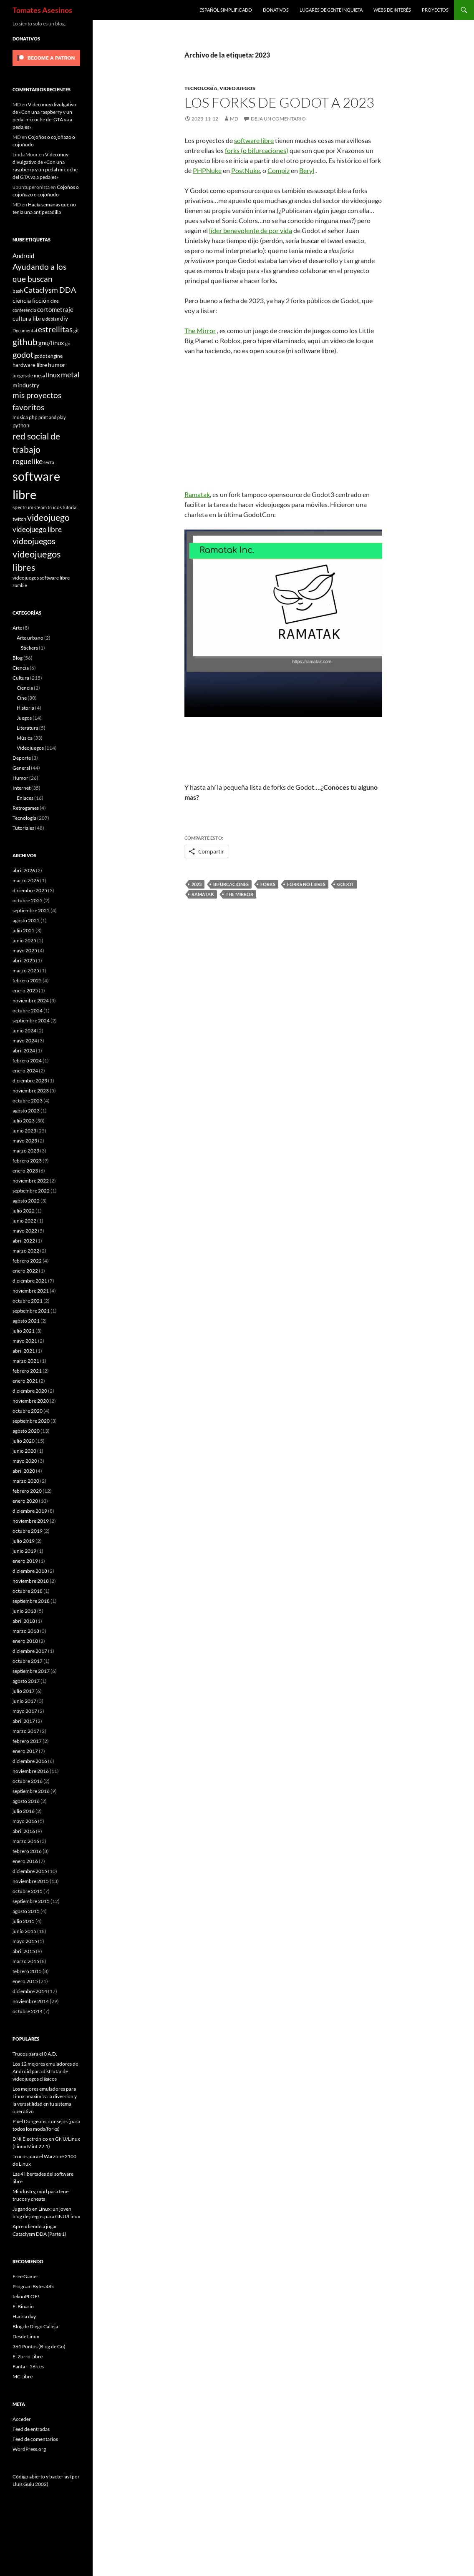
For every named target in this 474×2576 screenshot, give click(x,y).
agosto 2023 (26, 1110)
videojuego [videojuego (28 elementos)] (48, 517)
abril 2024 (24, 1050)
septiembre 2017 (31, 1671)
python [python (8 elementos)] (21, 425)
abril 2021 (24, 1351)
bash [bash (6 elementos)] (18, 291)
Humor (20, 778)
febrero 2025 (27, 980)
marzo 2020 (26, 1481)
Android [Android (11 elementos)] (23, 255)
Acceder (22, 2419)
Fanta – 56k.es (28, 2366)
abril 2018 (24, 1621)
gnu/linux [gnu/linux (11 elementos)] (51, 342)
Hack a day (24, 2316)
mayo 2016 (25, 1821)
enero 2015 (25, 1981)
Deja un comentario (278, 118)
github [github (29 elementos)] (25, 341)
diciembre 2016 (30, 1761)
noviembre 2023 (31, 1090)
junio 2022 (24, 1221)
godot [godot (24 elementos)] (23, 354)
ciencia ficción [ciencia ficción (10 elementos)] (31, 300)
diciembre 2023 (30, 1080)
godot (345, 884)
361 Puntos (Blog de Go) (39, 2346)
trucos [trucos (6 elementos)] (55, 507)
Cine (22, 698)
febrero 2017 (27, 1741)
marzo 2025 (26, 970)
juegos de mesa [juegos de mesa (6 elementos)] (29, 375)
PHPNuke (207, 170)
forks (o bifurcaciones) (256, 150)
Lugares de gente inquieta (331, 10)
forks (267, 884)
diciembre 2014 (30, 1991)
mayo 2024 (25, 1040)
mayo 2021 (25, 1341)
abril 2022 (24, 1241)
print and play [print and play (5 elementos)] (52, 417)
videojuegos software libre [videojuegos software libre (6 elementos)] (41, 577)
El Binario (23, 2306)
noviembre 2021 (31, 1291)
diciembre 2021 (30, 1281)
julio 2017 (24, 1691)
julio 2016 (24, 1811)
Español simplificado (225, 10)
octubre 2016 (28, 1781)
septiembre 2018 (31, 1601)
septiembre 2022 (31, 1191)
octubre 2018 (28, 1591)
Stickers (29, 648)
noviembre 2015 (31, 1881)
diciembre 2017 (30, 1651)
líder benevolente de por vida (250, 230)
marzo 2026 (26, 880)
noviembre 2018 (31, 1581)
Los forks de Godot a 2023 (279, 102)
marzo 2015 (26, 1961)
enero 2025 (25, 990)
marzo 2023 (26, 1150)
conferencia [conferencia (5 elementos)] (24, 310)
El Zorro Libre (28, 2356)
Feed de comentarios (35, 2439)
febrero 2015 (27, 1971)
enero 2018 (25, 1641)
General (21, 768)
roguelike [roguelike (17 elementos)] (28, 461)
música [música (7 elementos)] (20, 417)
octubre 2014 (28, 2011)
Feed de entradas (31, 2429)
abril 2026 (24, 870)
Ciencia (21, 668)
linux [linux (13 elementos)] (53, 375)
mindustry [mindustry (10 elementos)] (26, 385)
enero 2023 (25, 1170)
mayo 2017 (25, 1711)
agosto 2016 (26, 1801)
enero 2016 (25, 1861)
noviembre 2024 (31, 1000)
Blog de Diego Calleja (35, 2326)
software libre (254, 140)
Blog (18, 658)
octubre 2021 (28, 1301)
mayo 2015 (25, 1941)
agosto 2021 (26, 1321)
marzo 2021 (26, 1361)
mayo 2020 (25, 1461)
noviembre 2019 (31, 1521)
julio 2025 (24, 930)
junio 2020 (24, 1451)
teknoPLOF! (26, 2296)
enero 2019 (25, 1561)
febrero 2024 (27, 1060)
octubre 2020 (28, 1411)
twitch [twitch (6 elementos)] (19, 519)
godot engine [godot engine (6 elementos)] (48, 356)
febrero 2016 (27, 1851)
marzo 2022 (26, 1251)
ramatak (203, 894)
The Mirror (200, 330)
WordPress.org (29, 2449)
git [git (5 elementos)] (76, 330)
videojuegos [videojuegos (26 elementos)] (34, 541)
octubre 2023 (28, 1100)
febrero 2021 (27, 1371)
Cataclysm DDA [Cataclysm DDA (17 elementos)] (50, 290)
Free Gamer (25, 2276)
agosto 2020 (26, 1431)
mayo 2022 (25, 1231)
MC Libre (23, 2376)
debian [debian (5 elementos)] (52, 318)
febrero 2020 (27, 1491)
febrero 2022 (27, 1261)
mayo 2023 (25, 1140)
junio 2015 (24, 1931)
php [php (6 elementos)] (33, 417)
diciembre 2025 (30, 890)
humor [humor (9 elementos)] (57, 364)
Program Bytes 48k (33, 2286)
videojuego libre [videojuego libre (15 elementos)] (37, 529)
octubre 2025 (28, 900)
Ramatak (197, 494)
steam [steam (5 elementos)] (40, 507)
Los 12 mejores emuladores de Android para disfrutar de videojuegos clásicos (45, 2071)
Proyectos (435, 10)
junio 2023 (24, 1130)
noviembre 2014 (31, 2001)
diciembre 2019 (30, 1511)
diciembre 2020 (30, 1391)
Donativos (276, 10)
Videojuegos (237, 88)
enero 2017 (25, 1751)
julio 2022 (24, 1211)
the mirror (239, 894)
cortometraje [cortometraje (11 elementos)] (55, 309)
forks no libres (306, 884)
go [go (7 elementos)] (68, 343)
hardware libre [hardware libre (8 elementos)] (30, 365)
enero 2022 (25, 1271)
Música (25, 738)
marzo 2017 (26, 1731)
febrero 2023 (27, 1160)
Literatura (27, 728)
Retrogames (26, 808)
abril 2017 (24, 1721)
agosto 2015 (26, 1911)
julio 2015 (24, 1921)
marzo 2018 (26, 1631)
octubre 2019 (28, 1531)
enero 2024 (25, 1070)
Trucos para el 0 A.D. (35, 2054)
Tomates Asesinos (42, 10)
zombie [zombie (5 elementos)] (20, 585)
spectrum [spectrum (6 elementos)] (23, 507)
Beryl (306, 170)
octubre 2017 (28, 1661)
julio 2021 (24, 1331)
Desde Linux (26, 2336)
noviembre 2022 (31, 1181)
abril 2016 (24, 1831)
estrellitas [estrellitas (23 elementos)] (55, 329)
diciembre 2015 (30, 1871)
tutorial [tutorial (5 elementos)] (70, 507)
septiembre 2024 (31, 1020)
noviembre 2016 (31, 1771)
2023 (197, 884)
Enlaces (25, 798)
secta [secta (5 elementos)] (48, 462)
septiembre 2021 (31, 1311)
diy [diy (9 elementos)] (64, 318)
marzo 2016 (26, 1841)
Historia (25, 708)
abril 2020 (24, 1471)
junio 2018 (24, 1611)
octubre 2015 (28, 1891)
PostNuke (245, 170)
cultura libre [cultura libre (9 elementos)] (29, 318)
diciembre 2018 (30, 1571)
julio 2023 (24, 1120)
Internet (21, 788)
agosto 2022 (26, 1201)
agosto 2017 (26, 1681)
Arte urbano (30, 638)
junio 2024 (24, 1030)
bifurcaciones (231, 884)
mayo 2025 (25, 950)
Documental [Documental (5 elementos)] (25, 330)
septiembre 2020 (31, 1421)
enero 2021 (25, 1381)
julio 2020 (24, 1441)
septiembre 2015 (31, 1901)
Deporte (22, 758)
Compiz (278, 170)
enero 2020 (25, 1501)
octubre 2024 (28, 1010)
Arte (17, 628)
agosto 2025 (26, 920)
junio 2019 (24, 1551)
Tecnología (200, 88)
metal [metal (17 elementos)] (70, 374)
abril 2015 (24, 1951)
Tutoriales (23, 828)
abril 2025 (24, 960)
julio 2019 (24, 1541)
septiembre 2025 (31, 910)
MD (234, 118)
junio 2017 (24, 1701)
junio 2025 (24, 940)
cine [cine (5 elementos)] (54, 301)
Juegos (24, 718)
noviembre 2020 (31, 1401)
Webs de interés (392, 10)
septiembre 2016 (31, 1791)
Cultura (21, 678)
